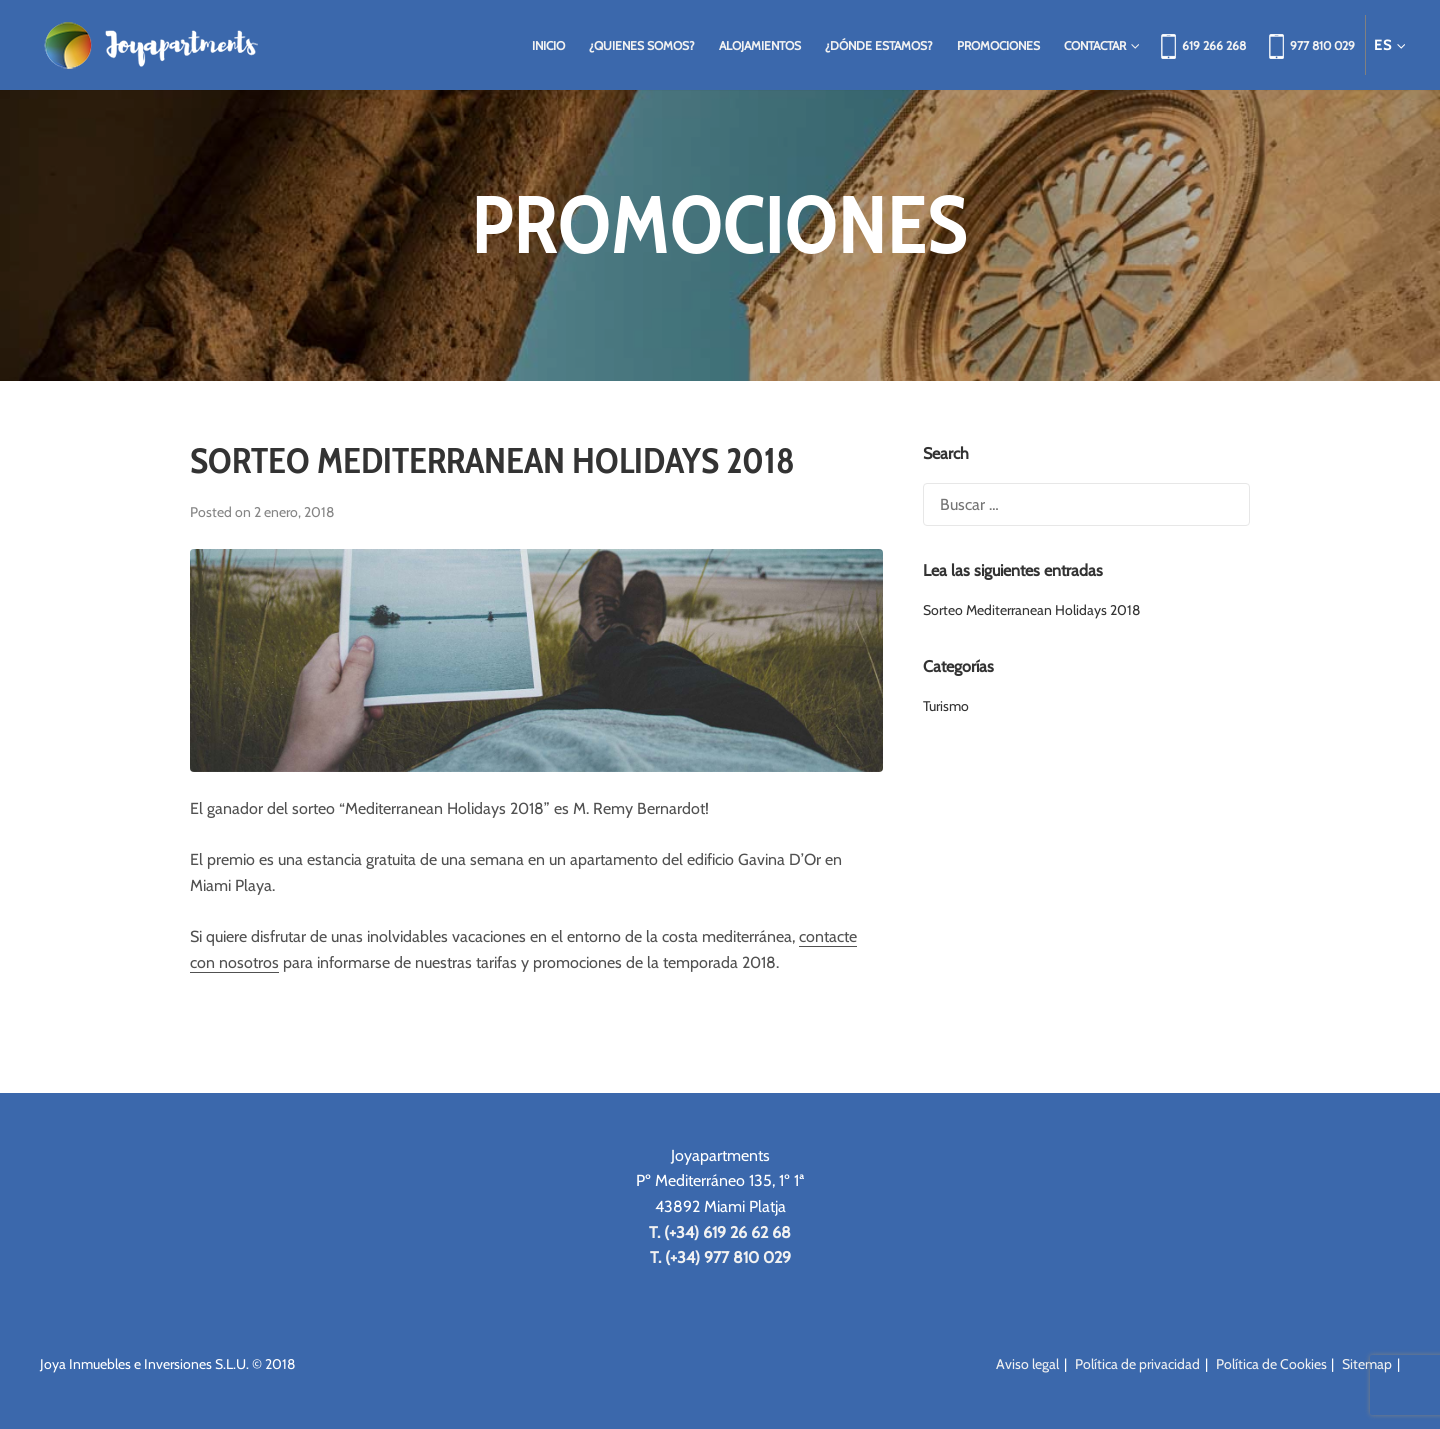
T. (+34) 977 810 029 (720, 1257)
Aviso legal (1027, 1364)
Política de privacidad (1137, 1364)
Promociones (998, 45)
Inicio (548, 45)
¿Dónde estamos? (879, 45)
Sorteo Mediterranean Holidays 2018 (492, 460)
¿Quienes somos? (642, 45)
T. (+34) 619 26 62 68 (720, 1232)
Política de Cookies (1271, 1364)
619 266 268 (1214, 45)
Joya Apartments (150, 45)
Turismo (946, 706)
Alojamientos (760, 45)
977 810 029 (1322, 45)
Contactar (1099, 46)
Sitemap (1367, 1364)
